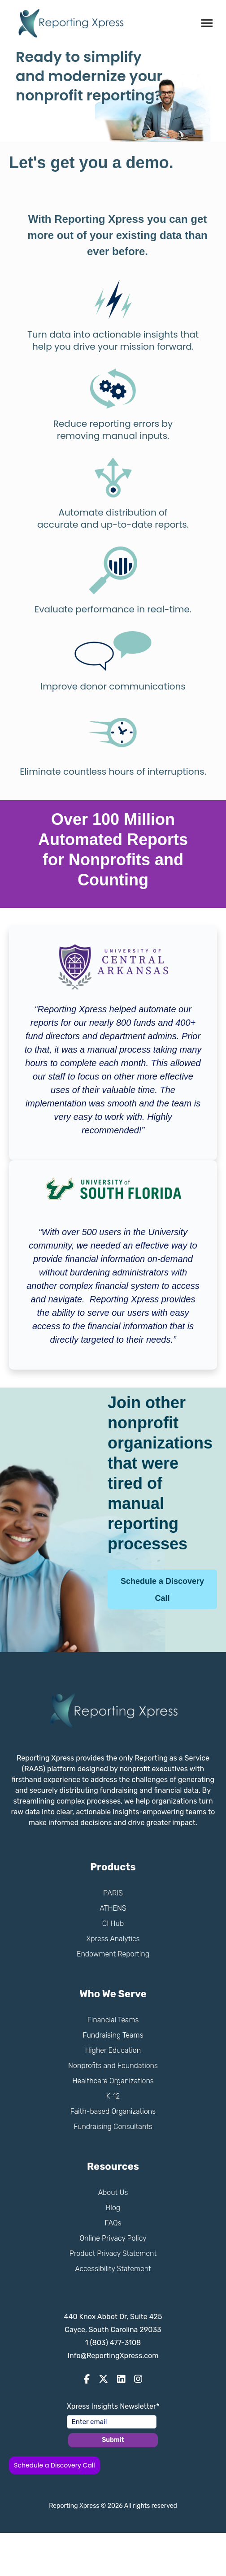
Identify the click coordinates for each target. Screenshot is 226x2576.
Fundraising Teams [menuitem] (113, 2035)
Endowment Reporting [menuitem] (113, 1954)
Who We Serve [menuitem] (112, 1994)
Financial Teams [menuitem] (113, 2020)
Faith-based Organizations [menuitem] (113, 2111)
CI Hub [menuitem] (113, 1923)
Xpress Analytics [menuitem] (113, 1938)
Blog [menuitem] (113, 2207)
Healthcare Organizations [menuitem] (112, 2081)
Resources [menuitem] (113, 2166)
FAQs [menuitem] (112, 2223)
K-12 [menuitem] (113, 2096)
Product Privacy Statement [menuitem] (113, 2253)
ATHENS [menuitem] (113, 1908)
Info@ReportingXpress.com (113, 2355)
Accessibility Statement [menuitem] (113, 2268)
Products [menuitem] (113, 1867)
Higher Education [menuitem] (113, 2050)
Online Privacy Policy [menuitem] (113, 2238)
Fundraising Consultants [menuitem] (113, 2126)
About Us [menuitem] (113, 2192)
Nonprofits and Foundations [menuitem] (113, 2065)
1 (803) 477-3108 (113, 2342)
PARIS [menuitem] (113, 1893)
